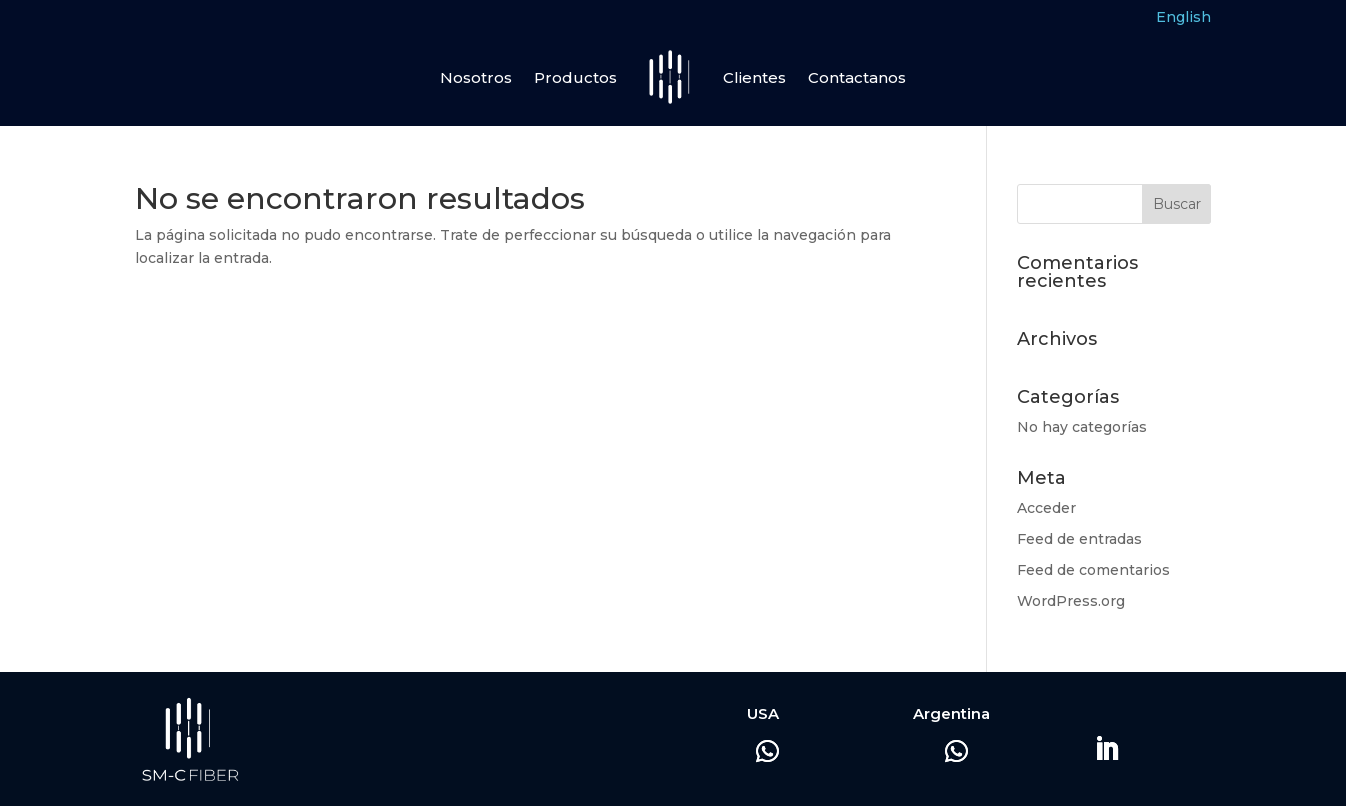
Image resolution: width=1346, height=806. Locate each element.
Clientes (754, 77)
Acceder (1046, 508)
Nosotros (476, 77)
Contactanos (857, 77)
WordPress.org (1071, 601)
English (1183, 17)
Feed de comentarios (1093, 570)
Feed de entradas (1079, 539)
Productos (575, 77)
